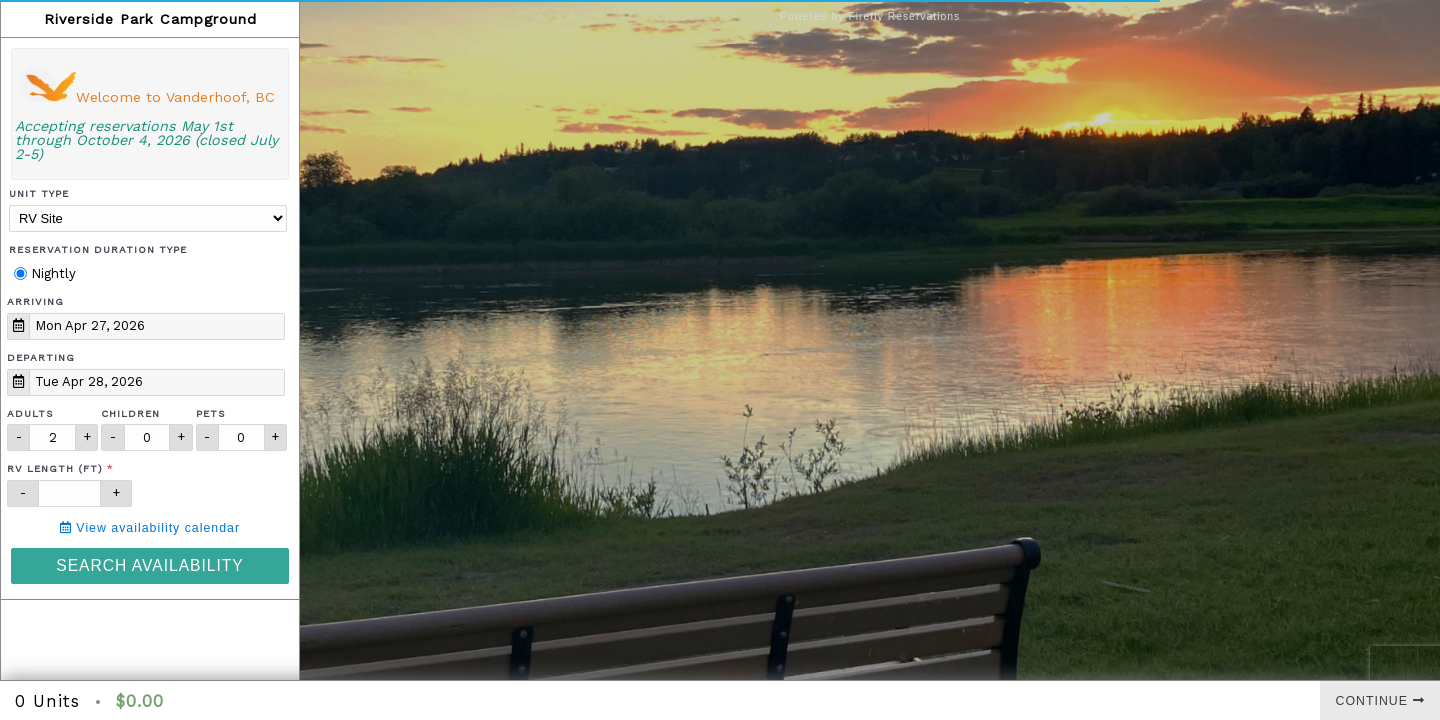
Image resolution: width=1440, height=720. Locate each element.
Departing (41, 357)
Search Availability (149, 565)
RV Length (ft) (55, 468)
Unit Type (39, 193)
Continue (1380, 701)
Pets (211, 413)
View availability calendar (150, 528)
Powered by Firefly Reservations (870, 16)
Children (130, 413)
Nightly (45, 273)
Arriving (35, 301)
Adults (30, 413)
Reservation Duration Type (98, 249)
